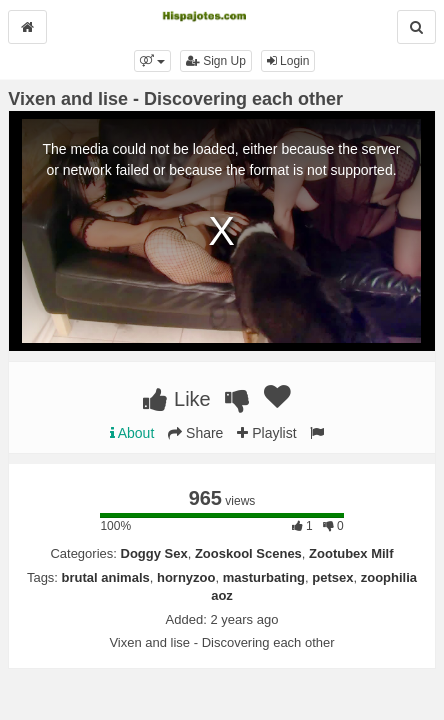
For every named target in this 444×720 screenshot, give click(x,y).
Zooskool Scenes (248, 553)
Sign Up (216, 61)
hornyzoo (186, 577)
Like (176, 399)
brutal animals (106, 577)
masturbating (264, 577)
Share (195, 433)
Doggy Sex (154, 553)
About (132, 433)
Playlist (266, 433)
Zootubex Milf (351, 553)
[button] (152, 61)
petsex (332, 577)
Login (288, 61)
